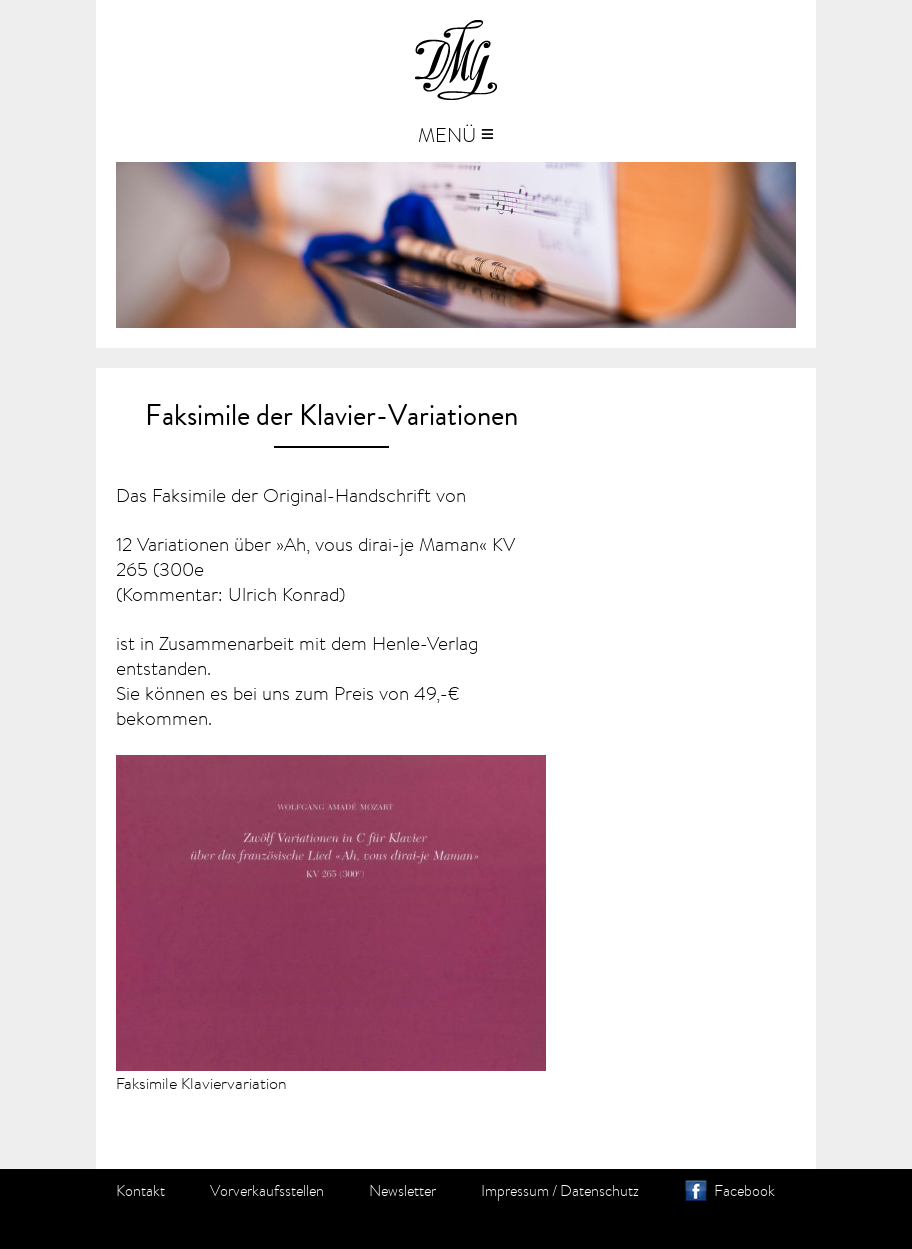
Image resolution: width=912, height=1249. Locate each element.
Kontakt (140, 1191)
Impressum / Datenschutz (560, 1191)
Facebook (744, 1191)
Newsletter (402, 1191)
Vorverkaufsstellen (267, 1191)
